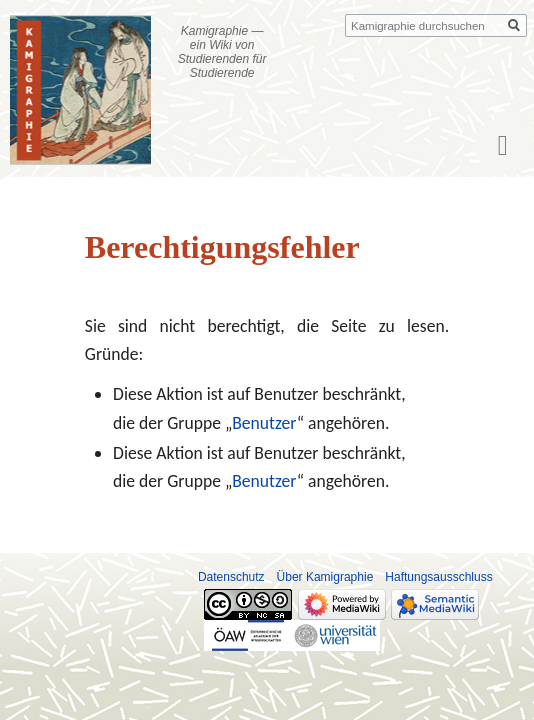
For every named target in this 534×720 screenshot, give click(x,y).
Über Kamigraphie (325, 577)
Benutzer (264, 423)
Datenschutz (231, 577)
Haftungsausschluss (438, 577)
